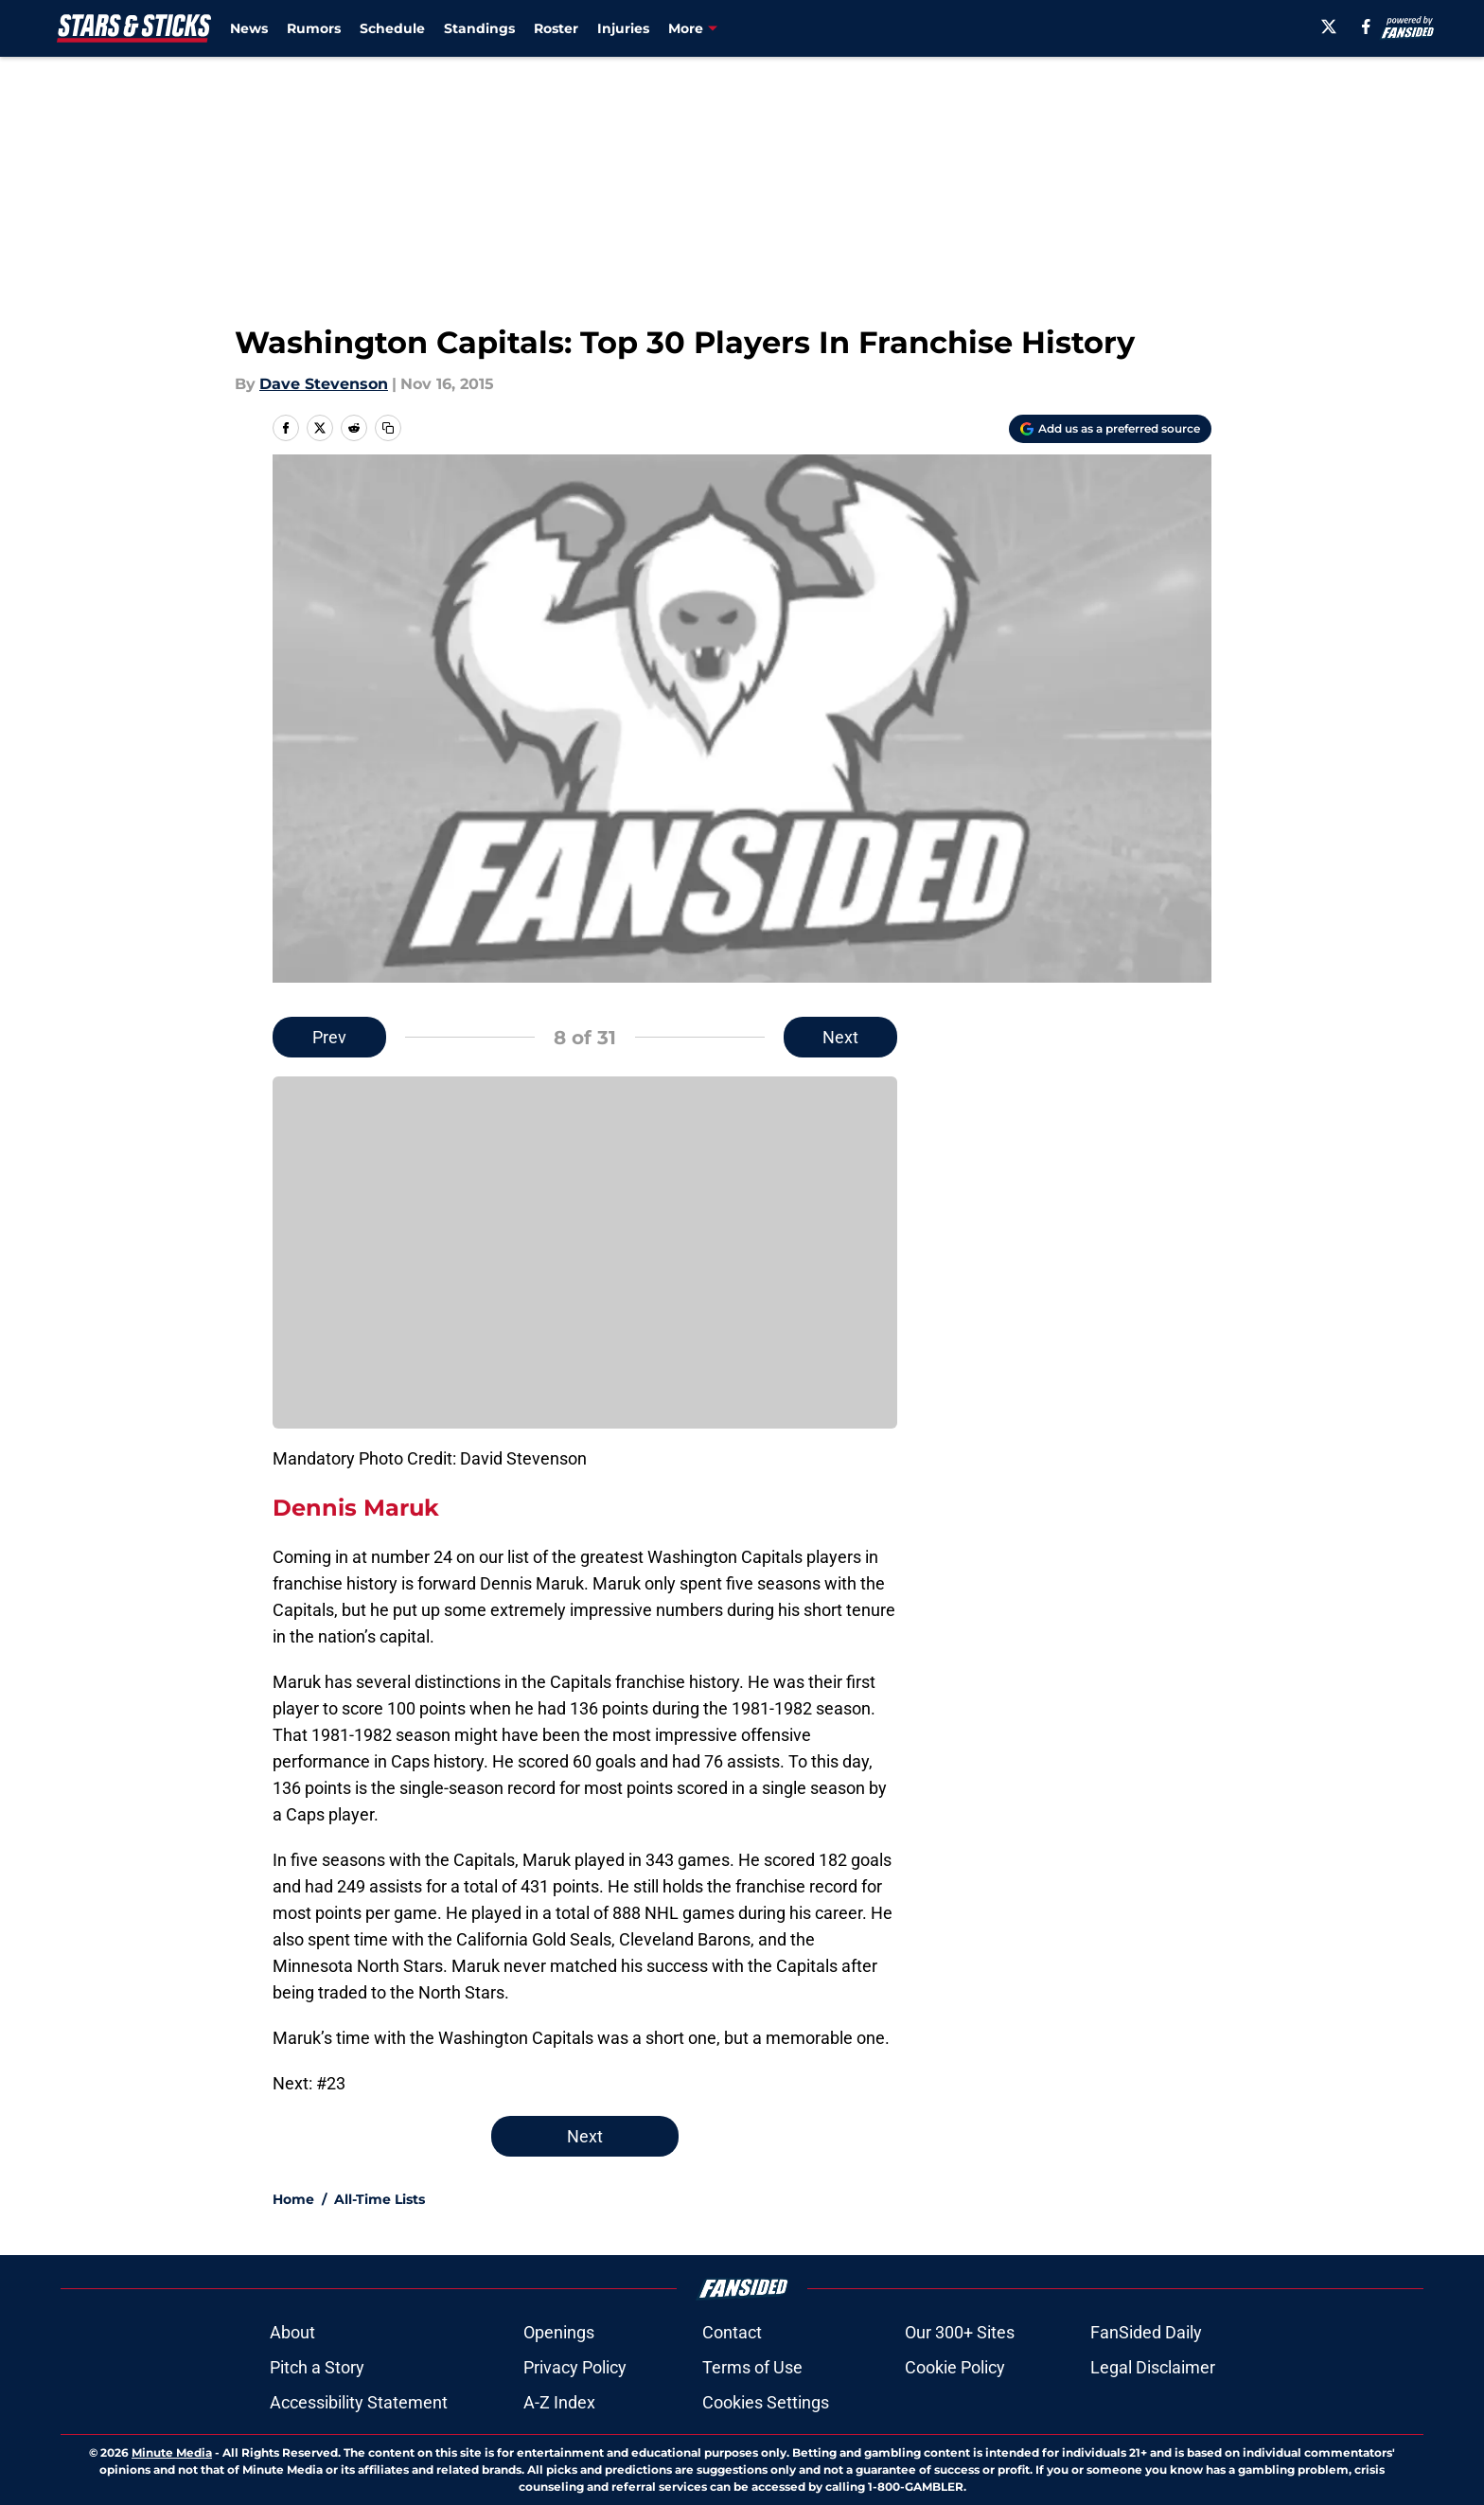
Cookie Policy (955, 2367)
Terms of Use (752, 2367)
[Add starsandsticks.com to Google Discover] (1110, 429)
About (292, 2332)
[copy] (388, 428)
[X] (1328, 26)
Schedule (392, 28)
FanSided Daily (1146, 2332)
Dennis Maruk (356, 1507)
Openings (558, 2332)
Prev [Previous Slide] (329, 1037)
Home (293, 2199)
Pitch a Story (317, 2367)
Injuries (623, 28)
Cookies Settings (765, 2402)
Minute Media (172, 2452)
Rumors (314, 28)
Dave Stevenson (323, 384)
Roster (556, 28)
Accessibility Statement (359, 2402)
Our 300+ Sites (960, 2332)
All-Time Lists (379, 2199)
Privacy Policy (575, 2367)
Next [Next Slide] (840, 1037)
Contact (732, 2332)
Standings (479, 28)
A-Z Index (559, 2402)
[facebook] (1366, 26)
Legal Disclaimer (1152, 2367)
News (249, 28)
